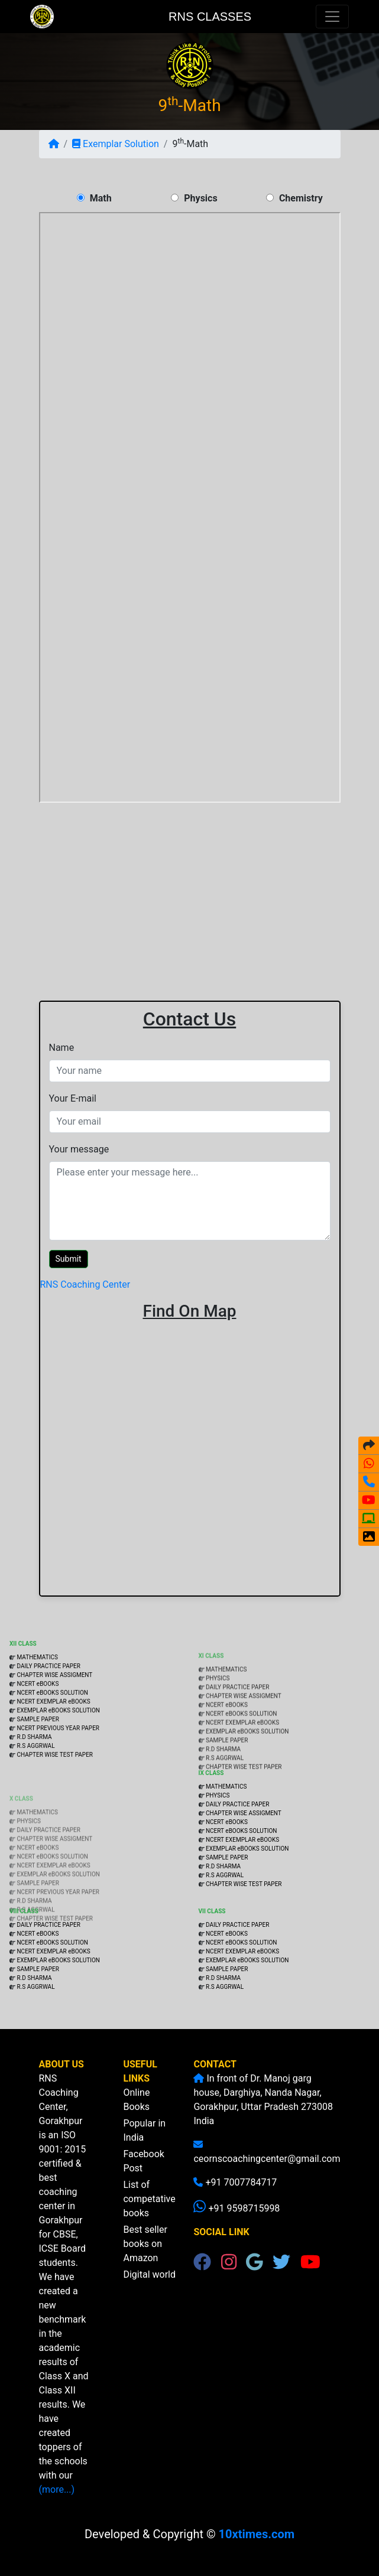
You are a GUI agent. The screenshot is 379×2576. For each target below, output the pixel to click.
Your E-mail (72, 1098)
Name (61, 1047)
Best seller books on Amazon (145, 2258)
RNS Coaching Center (85, 1284)
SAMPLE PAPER (38, 1763)
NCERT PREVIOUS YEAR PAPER (58, 1772)
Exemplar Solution (115, 143)
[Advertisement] (190, 889)
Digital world (149, 2289)
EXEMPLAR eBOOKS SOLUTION (58, 1754)
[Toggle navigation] (332, 16)
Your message (79, 1149)
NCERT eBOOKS (37, 1728)
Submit (69, 1258)
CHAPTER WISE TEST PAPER (55, 1799)
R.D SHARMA (34, 1781)
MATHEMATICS (37, 1701)
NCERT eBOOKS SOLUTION (51, 1737)
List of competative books (149, 2213)
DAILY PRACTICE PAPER (48, 1710)
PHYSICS (217, 1720)
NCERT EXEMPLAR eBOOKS (53, 1746)
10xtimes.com (256, 2534)
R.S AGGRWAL (35, 1790)
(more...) (71, 2489)
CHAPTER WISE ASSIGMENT (53, 1719)
